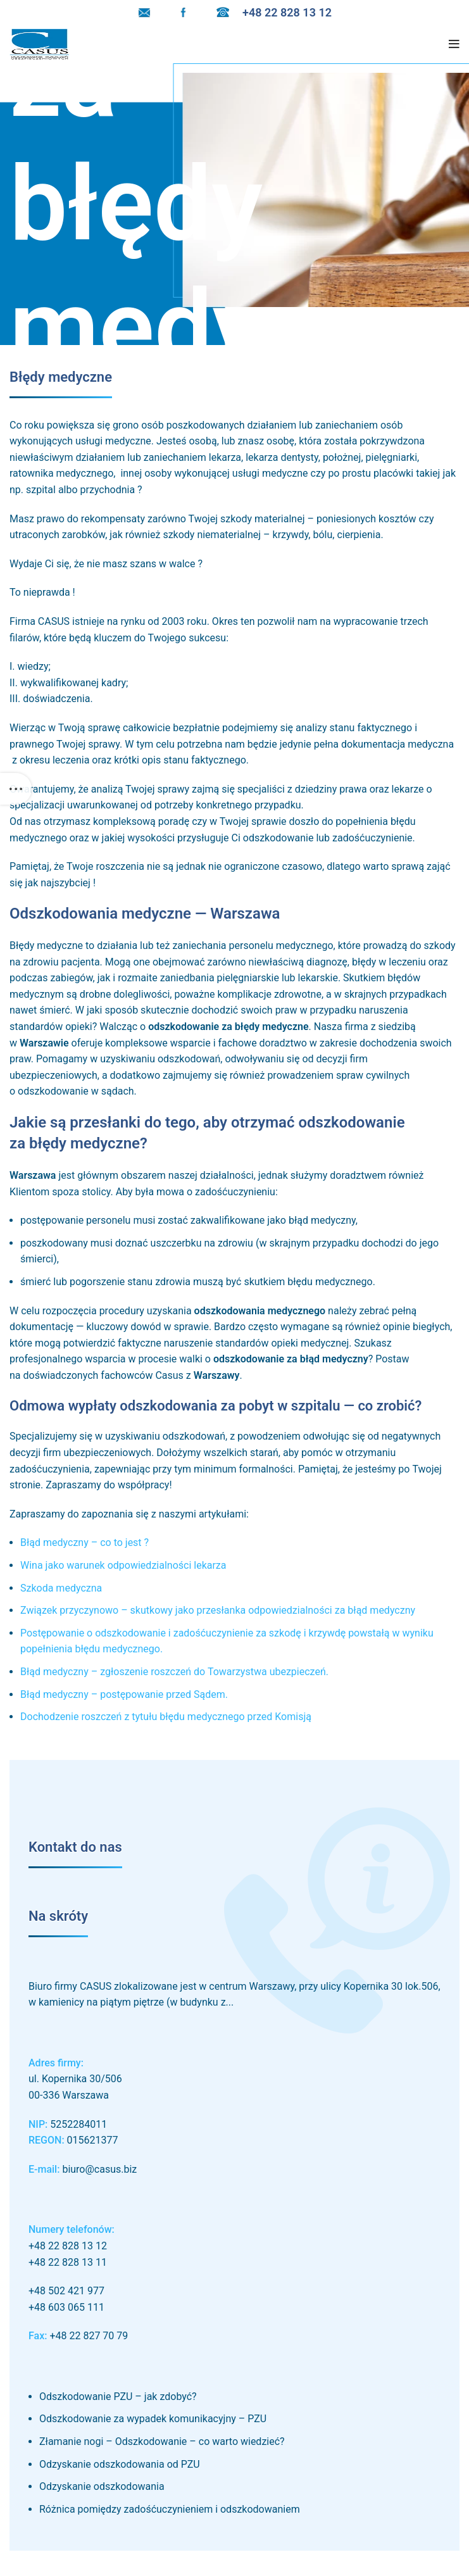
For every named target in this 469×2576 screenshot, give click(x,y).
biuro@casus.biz (99, 2169)
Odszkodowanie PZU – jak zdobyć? (118, 2397)
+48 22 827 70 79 (88, 2336)
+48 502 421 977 (66, 2291)
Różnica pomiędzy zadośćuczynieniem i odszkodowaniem (169, 2509)
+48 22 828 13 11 (67, 2262)
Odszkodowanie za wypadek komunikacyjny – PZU (152, 2419)
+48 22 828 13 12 (67, 2246)
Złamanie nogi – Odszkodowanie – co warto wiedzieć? (162, 2441)
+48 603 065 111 (66, 2307)
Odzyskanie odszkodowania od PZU (119, 2464)
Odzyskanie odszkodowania (102, 2486)
